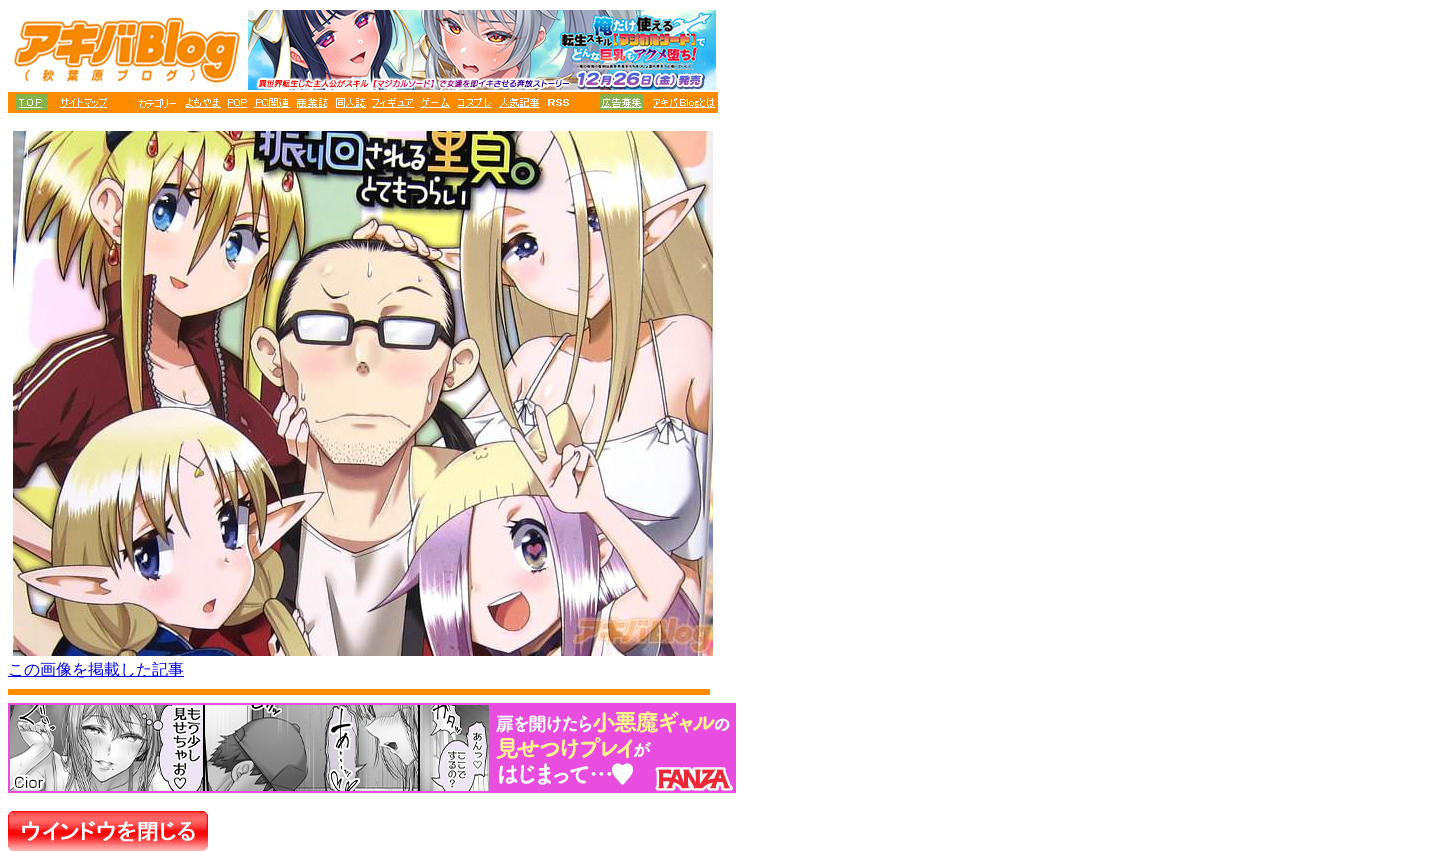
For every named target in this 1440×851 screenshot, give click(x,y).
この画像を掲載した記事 (96, 669)
